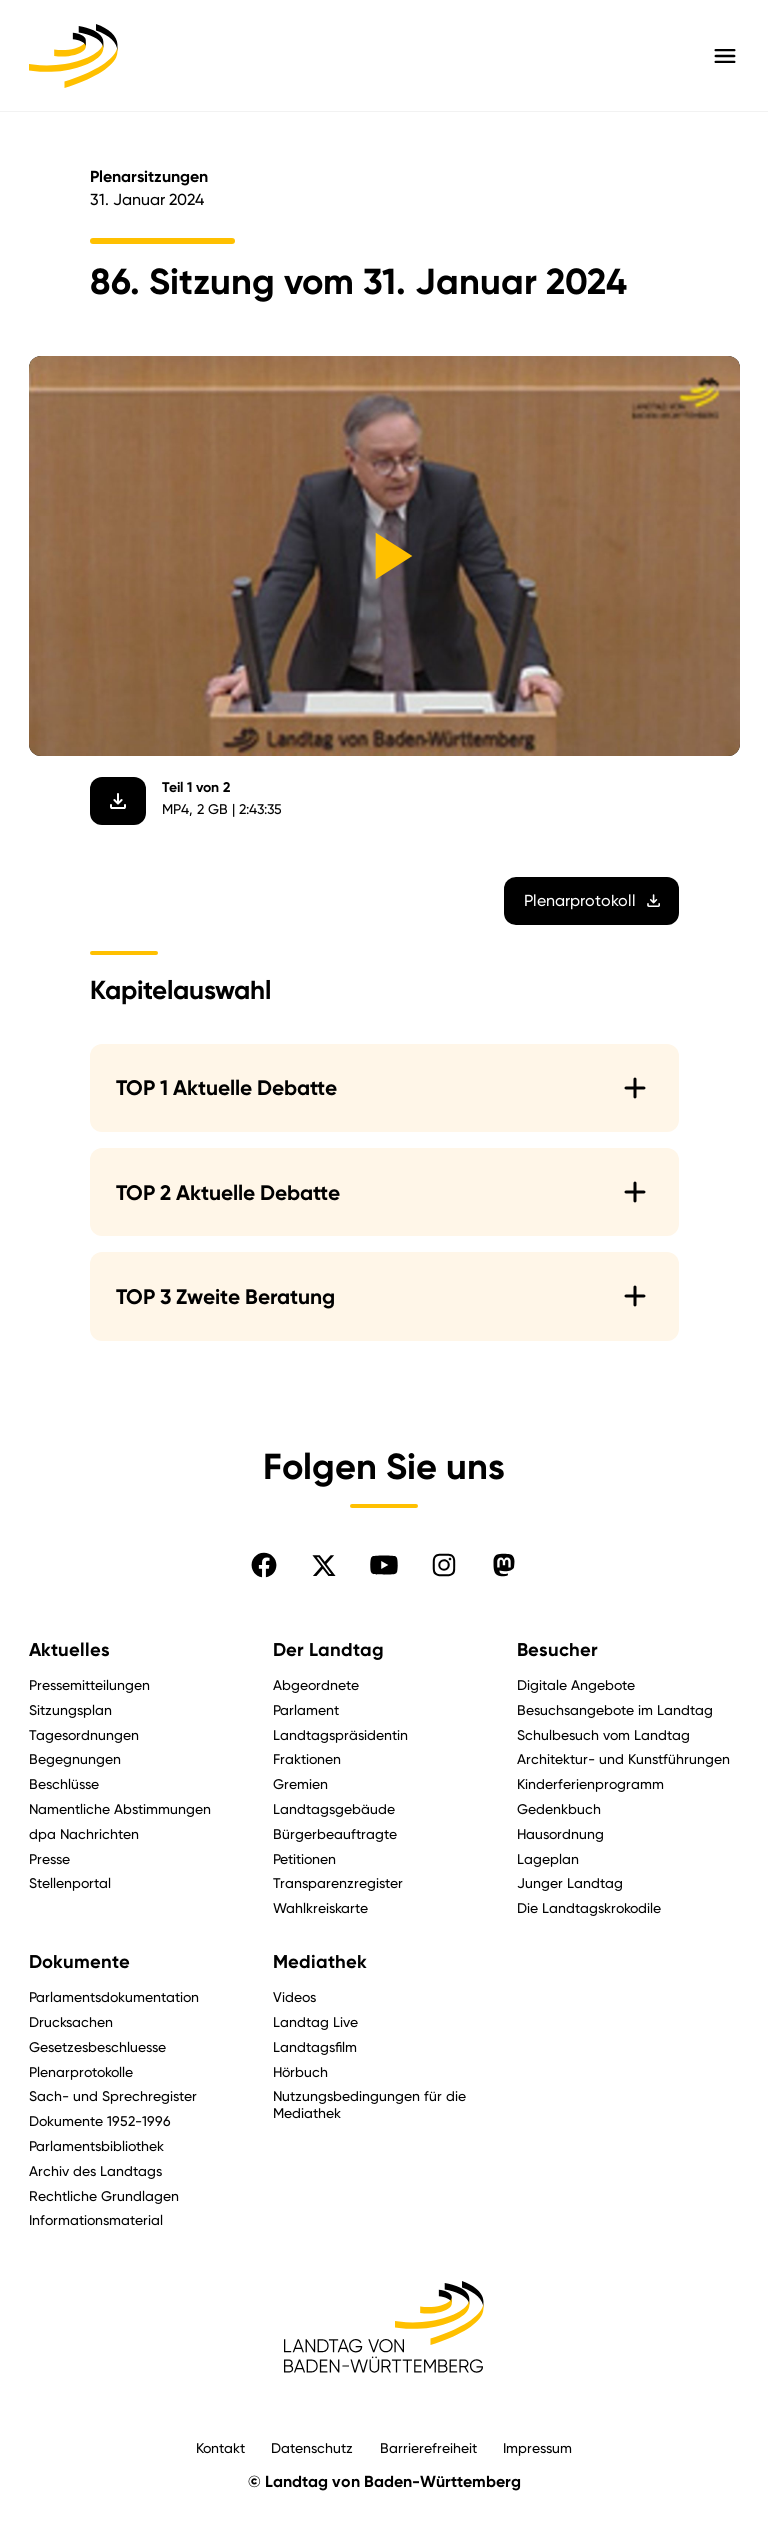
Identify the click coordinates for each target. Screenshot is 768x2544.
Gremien (300, 1783)
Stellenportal (70, 1882)
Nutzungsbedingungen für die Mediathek (369, 2104)
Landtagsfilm (315, 2046)
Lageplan (548, 1858)
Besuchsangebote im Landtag (615, 1709)
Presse (49, 1858)
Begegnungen (75, 1758)
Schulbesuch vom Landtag (603, 1734)
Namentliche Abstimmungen (120, 1808)
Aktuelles (69, 1650)
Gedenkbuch (559, 1808)
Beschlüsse (64, 1783)
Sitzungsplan (70, 1709)
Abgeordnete (316, 1684)
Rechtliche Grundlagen (104, 2195)
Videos (294, 1996)
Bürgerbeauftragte (335, 1833)
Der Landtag (328, 1650)
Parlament (306, 1709)
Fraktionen (307, 1758)
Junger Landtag (570, 1882)
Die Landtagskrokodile (589, 1907)
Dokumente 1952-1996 (100, 2120)
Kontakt (220, 2447)
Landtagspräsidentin (340, 1734)
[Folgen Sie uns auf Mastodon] (504, 1565)
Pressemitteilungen (89, 1684)
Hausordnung (560, 1833)
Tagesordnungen (84, 1734)
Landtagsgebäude (334, 1808)
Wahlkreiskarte (320, 1907)
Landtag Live (315, 2021)
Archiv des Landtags (95, 2170)
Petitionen (304, 1858)
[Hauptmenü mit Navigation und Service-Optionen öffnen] (725, 56)
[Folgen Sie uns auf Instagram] (444, 1565)
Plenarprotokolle (81, 2071)
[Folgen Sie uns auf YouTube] (384, 1565)
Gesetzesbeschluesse (97, 2046)
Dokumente (79, 1962)
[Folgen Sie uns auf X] (324, 1565)
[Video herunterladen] (118, 801)
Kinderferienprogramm (590, 1783)
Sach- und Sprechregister (113, 2095)
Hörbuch (300, 2071)
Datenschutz (312, 2447)
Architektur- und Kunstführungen (623, 1758)
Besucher (557, 1650)
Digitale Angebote (576, 1684)
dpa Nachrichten (84, 1833)
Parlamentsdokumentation (114, 1996)
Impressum (537, 2447)
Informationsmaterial (96, 2219)
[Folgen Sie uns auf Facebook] (264, 1565)
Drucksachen (71, 2021)
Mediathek (320, 1962)
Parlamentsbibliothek (96, 2145)
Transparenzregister (338, 1882)
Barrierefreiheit (428, 2447)
